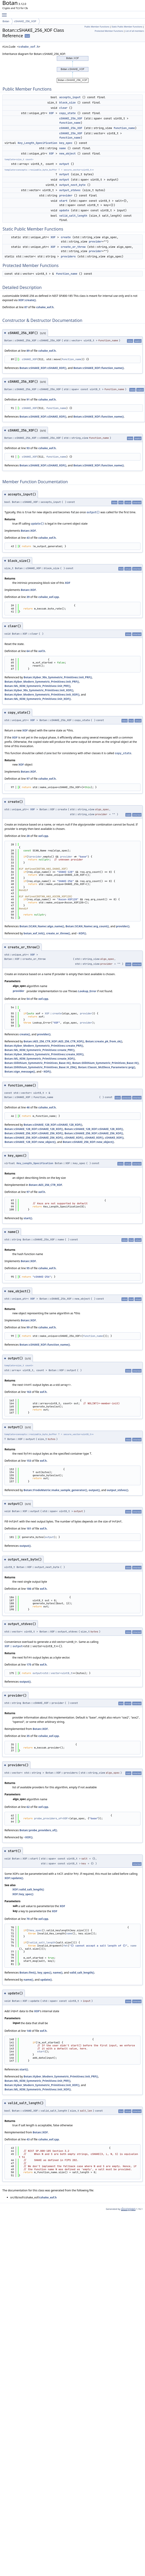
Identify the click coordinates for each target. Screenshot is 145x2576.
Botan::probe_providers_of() (38, 1830)
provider (65, 195)
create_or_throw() (58, 933)
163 (28, 1392)
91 (28, 399)
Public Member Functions (96, 26)
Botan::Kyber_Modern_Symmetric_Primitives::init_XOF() (42, 694)
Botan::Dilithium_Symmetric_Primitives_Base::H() (38, 1063)
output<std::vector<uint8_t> (53, 1673)
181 (28, 1528)
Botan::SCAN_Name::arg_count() (87, 926)
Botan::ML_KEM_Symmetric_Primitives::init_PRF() (37, 686)
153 (28, 1460)
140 (28, 2031)
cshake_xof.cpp (48, 597)
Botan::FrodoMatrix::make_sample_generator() (55, 1490)
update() (37, 523)
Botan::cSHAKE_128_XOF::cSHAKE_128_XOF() (53, 1124)
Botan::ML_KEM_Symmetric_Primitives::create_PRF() (39, 1050)
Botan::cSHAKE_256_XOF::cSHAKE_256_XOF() (34, 1133)
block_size (67, 102)
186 (28, 1588)
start (63, 201)
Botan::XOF (28, 530)
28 (28, 836)
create (66, 237)
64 (28, 651)
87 (25, 307)
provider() (122, 926)
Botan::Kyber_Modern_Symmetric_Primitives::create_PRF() (44, 1045)
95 (28, 1268)
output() (93, 512)
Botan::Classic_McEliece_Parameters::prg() (106, 1067)
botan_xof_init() (34, 933)
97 (28, 778)
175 (28, 1664)
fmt (65, 1945)
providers (68, 256)
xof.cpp (43, 836)
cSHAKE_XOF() (73, 1137)
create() (24, 1034)
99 (28, 1327)
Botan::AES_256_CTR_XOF (45, 1185)
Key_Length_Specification (37, 143)
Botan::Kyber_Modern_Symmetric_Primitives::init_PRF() (42, 681)
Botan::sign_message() (20, 1071)
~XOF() (81, 933)
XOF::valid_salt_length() (28, 1889)
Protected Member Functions (109, 31)
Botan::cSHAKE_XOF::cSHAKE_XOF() (42, 368)
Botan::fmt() (27, 1972)
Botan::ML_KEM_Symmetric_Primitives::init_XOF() (38, 699)
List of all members (134, 31)
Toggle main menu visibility (5, 13)
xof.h (41, 651)
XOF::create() (27, 300)
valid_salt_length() (82, 1972)
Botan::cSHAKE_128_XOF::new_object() (30, 1142)
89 (28, 350)
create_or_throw (73, 247)
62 (28, 1807)
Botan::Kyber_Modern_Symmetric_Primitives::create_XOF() (44, 1054)
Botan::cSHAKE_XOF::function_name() (98, 368)
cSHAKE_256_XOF (25, 21)
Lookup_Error (87, 991)
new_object (67, 153)
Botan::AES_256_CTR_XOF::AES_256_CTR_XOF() (54, 1041)
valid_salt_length (73, 215)
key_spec (65, 143)
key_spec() (44, 1972)
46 (28, 1107)
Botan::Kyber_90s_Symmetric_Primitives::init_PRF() (58, 677)
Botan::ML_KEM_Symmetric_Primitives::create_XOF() (40, 1058)
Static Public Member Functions (126, 26)
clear (63, 108)
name (62, 148)
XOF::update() (14, 1878)
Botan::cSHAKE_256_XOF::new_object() (88, 1142)
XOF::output (14, 1646)
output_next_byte (72, 185)
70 (28, 1919)
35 (28, 1736)
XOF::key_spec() (22, 1894)
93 (28, 448)
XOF (51, 113)
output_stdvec (70, 190)
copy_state (67, 113)
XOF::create (53, 1013)
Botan (6, 21)
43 (28, 538)
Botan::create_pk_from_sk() (103, 1041)
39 (28, 597)
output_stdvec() (117, 1490)
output (64, 164)
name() (58, 1972)
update (64, 210)
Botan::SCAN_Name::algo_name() (41, 926)
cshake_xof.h (29, 47)
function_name (70, 122)
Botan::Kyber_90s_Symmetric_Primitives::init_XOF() (39, 690)
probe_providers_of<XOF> (51, 1818)
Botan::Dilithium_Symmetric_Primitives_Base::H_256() (41, 1067)
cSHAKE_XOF (29, 359)
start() (28, 1218)
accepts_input (70, 97)
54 (28, 999)
